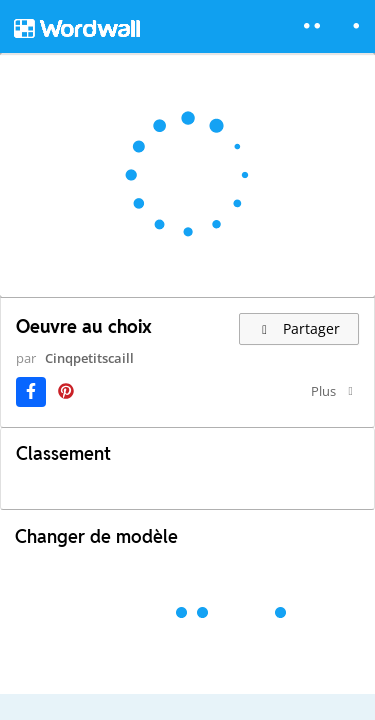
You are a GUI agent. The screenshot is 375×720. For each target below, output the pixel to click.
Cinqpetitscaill (89, 358)
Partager (299, 328)
